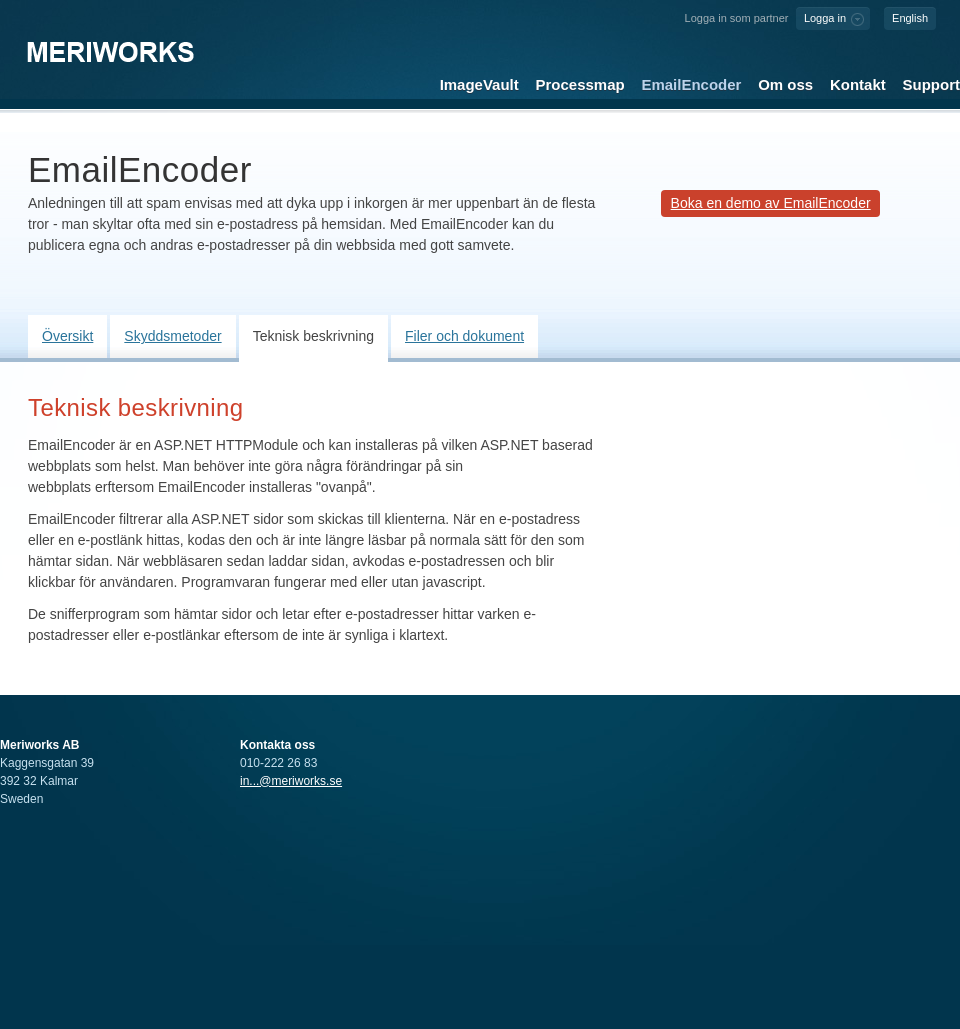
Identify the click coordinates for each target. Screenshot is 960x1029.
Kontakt (858, 84)
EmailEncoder (691, 84)
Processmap (580, 84)
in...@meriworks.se (291, 781)
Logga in (825, 18)
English (910, 18)
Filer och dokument (464, 336)
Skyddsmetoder (172, 336)
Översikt (67, 336)
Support (931, 84)
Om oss (785, 84)
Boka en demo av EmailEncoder (771, 203)
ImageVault (479, 84)
